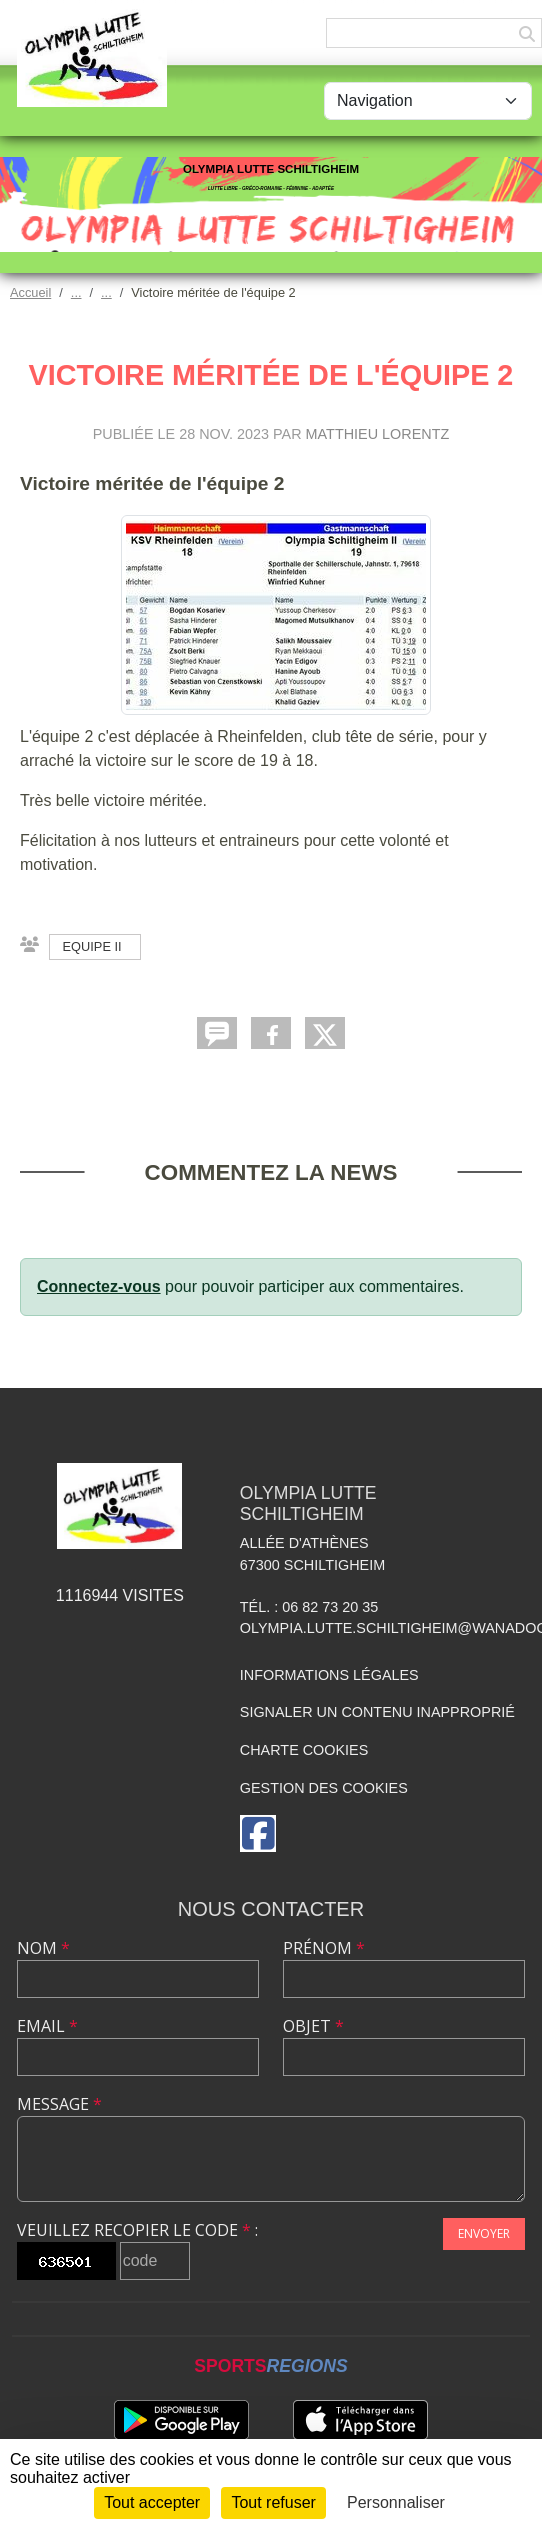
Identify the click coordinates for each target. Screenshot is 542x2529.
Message (59, 2104)
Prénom (324, 1948)
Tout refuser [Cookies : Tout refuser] (273, 2502)
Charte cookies (304, 1750)
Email (47, 2026)
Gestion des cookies (324, 1788)
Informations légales (329, 1675)
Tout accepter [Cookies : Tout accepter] (152, 2502)
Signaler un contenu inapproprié (377, 1712)
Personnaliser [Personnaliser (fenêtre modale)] (396, 2502)
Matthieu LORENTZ (378, 434)
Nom (43, 1948)
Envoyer (484, 2233)
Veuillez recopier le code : (137, 2230)
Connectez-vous (99, 1286)
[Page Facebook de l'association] (258, 1833)
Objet (313, 2026)
